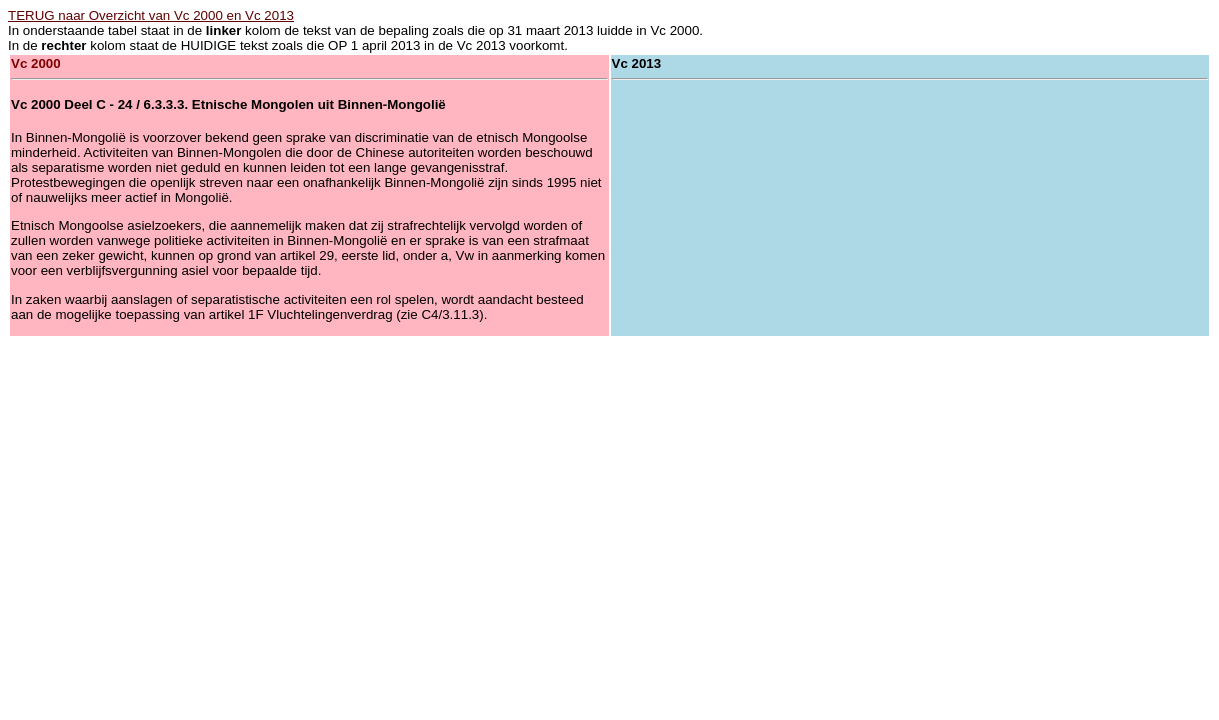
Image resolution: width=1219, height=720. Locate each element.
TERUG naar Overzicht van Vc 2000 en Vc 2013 (151, 15)
